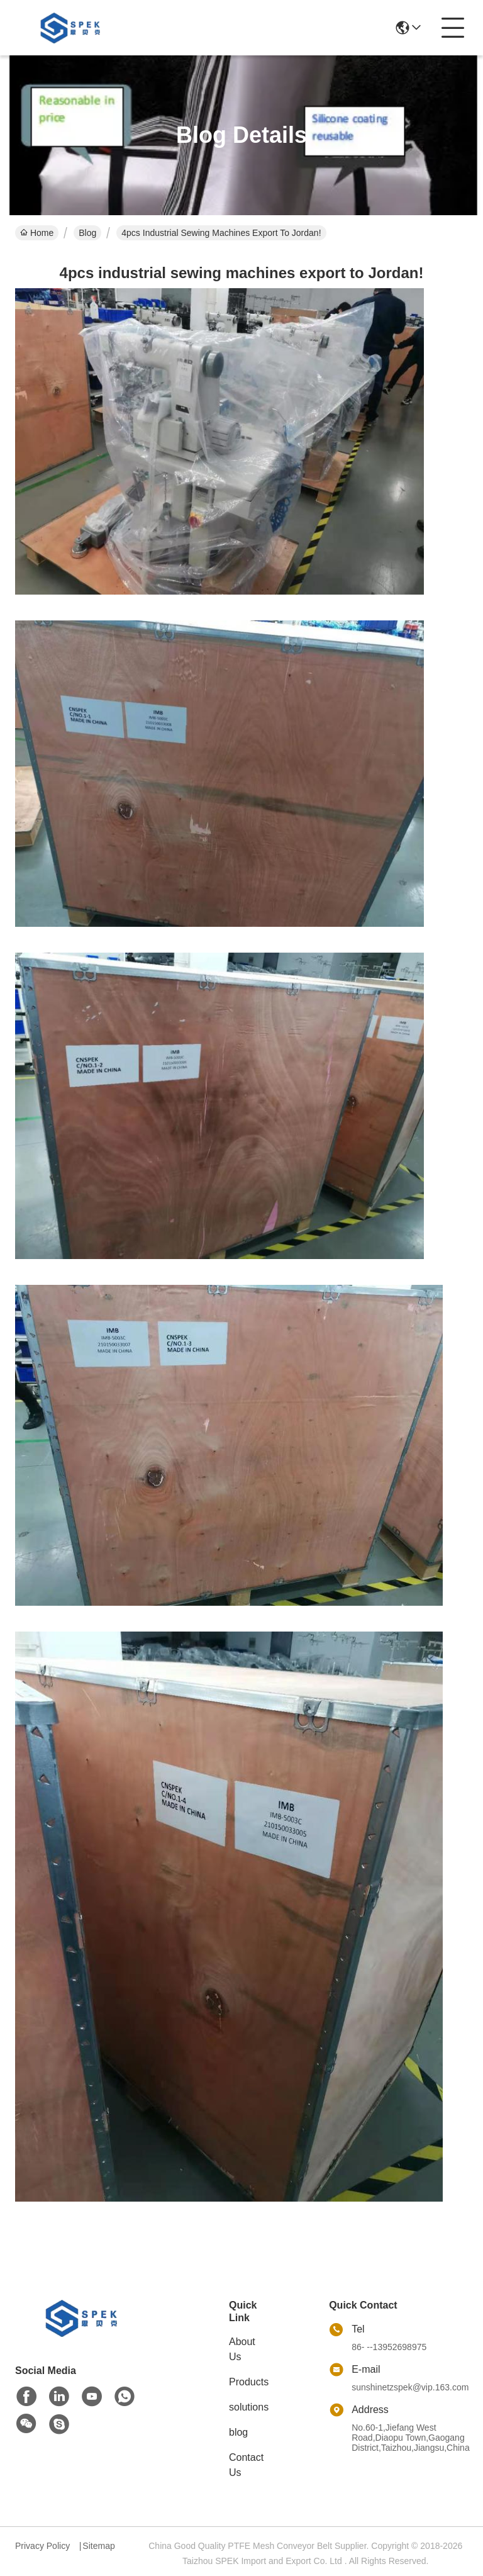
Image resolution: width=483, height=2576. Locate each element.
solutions (249, 2407)
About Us (242, 2349)
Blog (87, 233)
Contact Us (246, 2465)
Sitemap (98, 2546)
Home (36, 233)
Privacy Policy (42, 2546)
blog (238, 2432)
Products (249, 2382)
